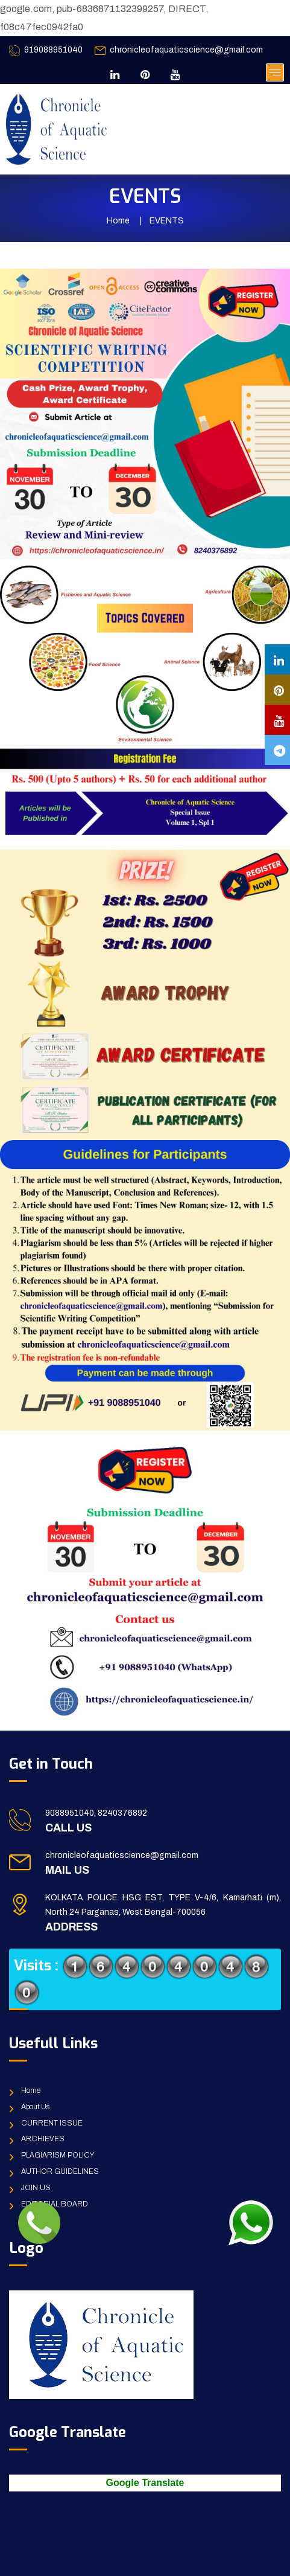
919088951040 (53, 49)
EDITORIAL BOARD (54, 2204)
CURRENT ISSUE (52, 2123)
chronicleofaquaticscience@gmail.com (186, 49)
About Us (35, 2107)
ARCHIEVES (43, 2139)
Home (118, 220)
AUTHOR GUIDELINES (60, 2171)
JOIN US (36, 2188)
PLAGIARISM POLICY (57, 2155)
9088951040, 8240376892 (96, 1813)
